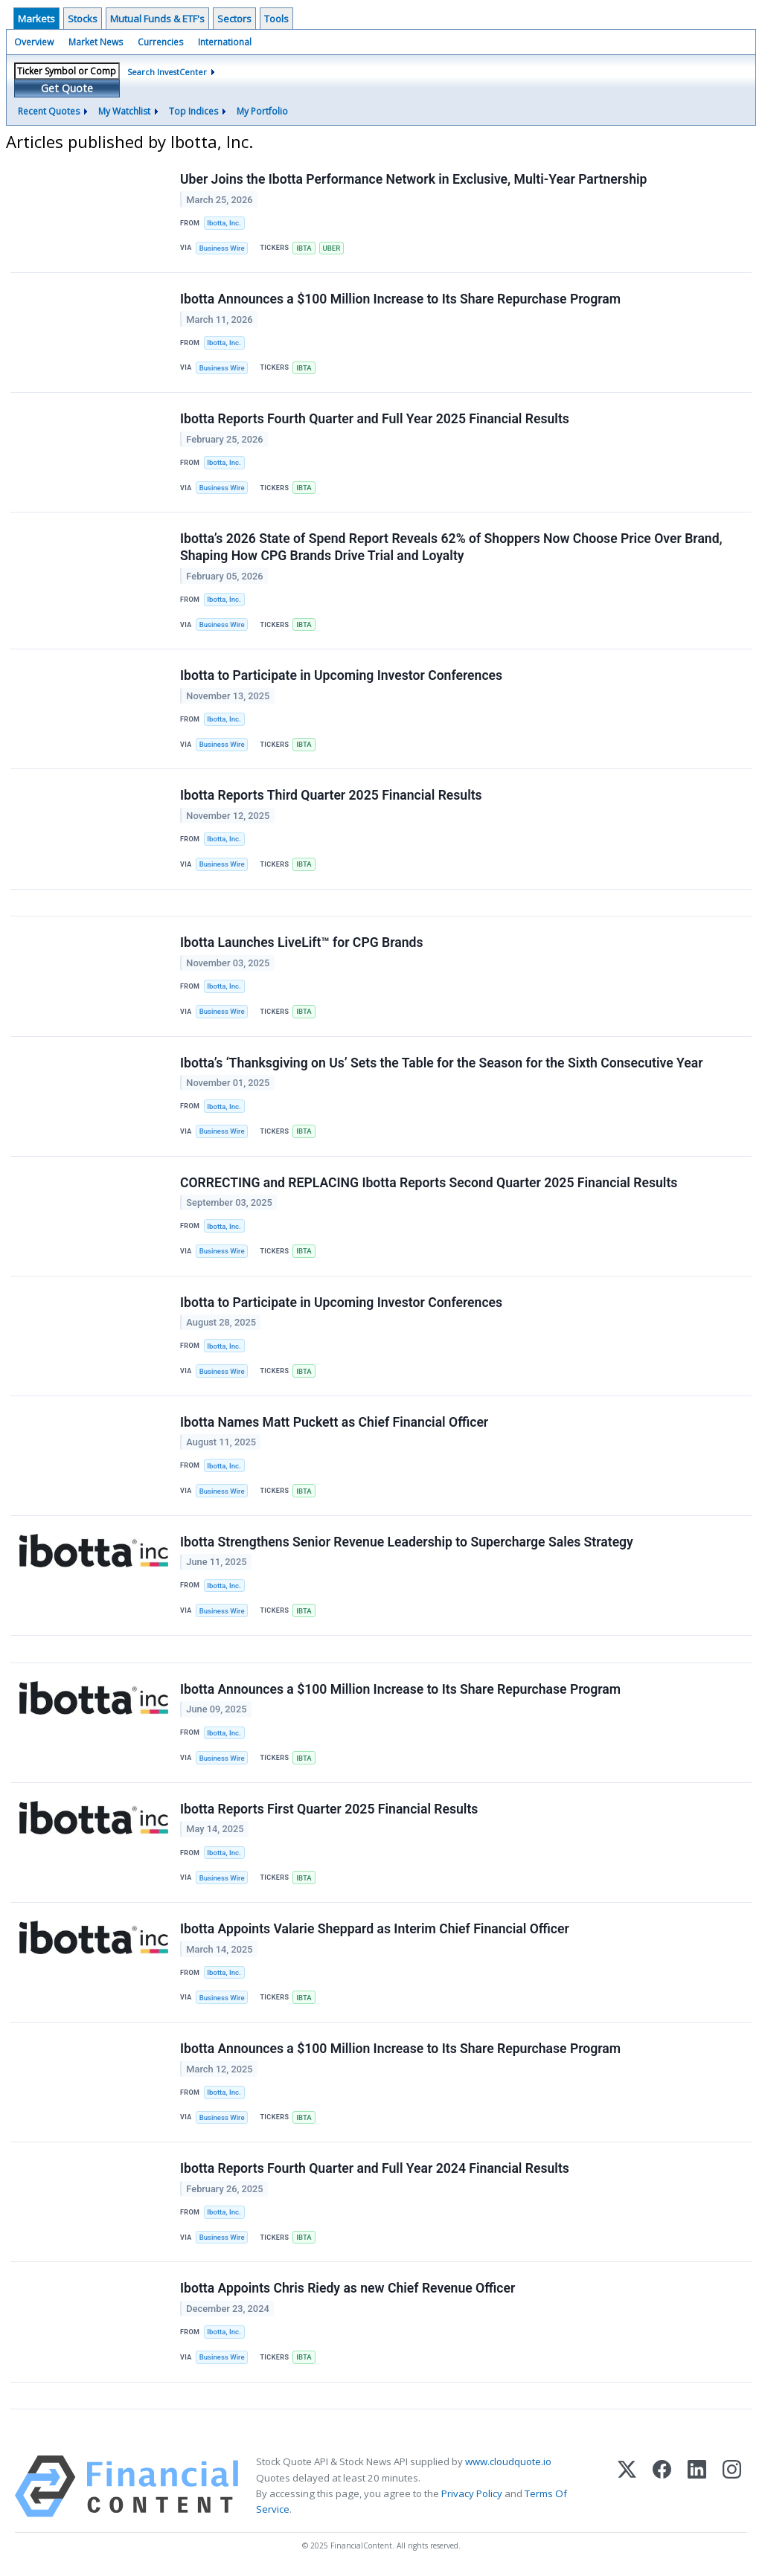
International (225, 42)
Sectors (234, 18)
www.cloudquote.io (508, 2463)
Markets (36, 18)
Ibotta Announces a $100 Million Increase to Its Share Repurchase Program (400, 299)
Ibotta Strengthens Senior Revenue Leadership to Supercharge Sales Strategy (406, 1542)
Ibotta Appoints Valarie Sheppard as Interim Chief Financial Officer (374, 1930)
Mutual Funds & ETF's (157, 18)
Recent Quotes (49, 111)
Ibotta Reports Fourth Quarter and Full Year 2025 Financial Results (374, 419)
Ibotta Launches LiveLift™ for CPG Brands (301, 943)
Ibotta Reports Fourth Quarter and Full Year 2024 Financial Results (374, 2169)
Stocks (82, 18)
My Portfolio (262, 111)
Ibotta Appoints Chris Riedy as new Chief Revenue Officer (347, 2289)
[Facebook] (662, 2487)
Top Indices (193, 111)
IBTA (303, 248)
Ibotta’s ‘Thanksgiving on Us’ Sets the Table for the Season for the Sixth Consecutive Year (441, 1063)
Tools (276, 18)
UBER (332, 248)
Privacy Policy (471, 2495)
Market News (95, 42)
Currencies (160, 42)
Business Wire (222, 248)
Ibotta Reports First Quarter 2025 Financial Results (329, 1809)
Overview (34, 42)
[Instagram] (732, 2487)
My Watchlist (124, 111)
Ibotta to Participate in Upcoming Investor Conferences (341, 676)
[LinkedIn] (697, 2487)
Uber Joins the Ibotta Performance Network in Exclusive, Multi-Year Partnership (413, 179)
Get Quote (67, 88)
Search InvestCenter (167, 71)
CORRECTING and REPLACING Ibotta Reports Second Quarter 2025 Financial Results (428, 1182)
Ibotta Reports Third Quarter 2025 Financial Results (331, 795)
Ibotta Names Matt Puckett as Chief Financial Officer (334, 1423)
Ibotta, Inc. (223, 223)
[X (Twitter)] (627, 2487)
